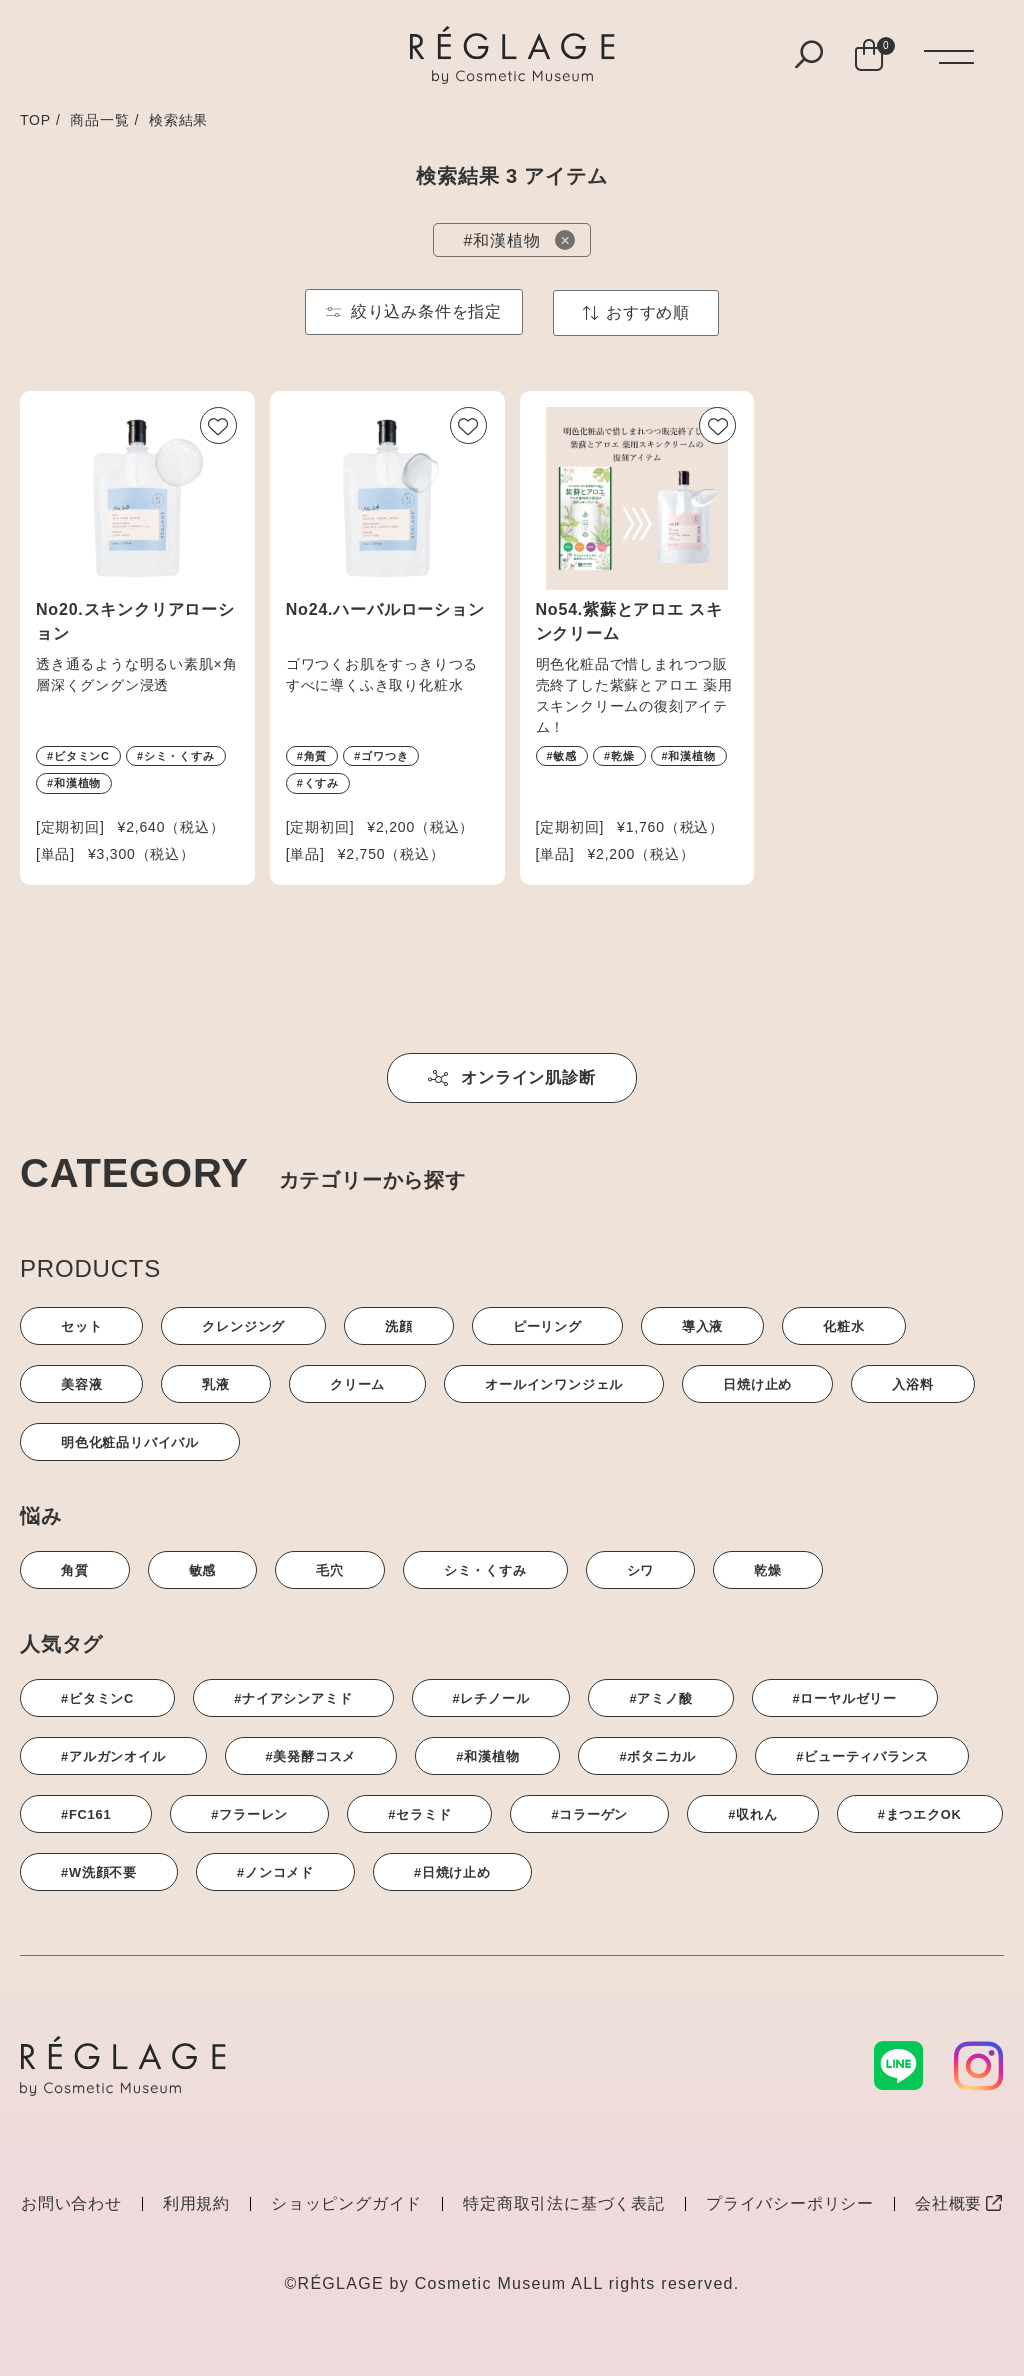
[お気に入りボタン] (218, 425)
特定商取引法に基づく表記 (564, 2203)
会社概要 (959, 2203)
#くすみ (318, 783)
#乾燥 (619, 756)
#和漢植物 (74, 783)
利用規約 (196, 2203)
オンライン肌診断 (511, 1077)
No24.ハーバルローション (385, 609)
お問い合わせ (71, 2203)
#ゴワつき (381, 756)
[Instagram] (979, 2066)
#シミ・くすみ (176, 756)
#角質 (312, 756)
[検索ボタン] (809, 56)
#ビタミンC (78, 756)
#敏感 (562, 756)
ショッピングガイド (346, 2203)
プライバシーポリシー (790, 2203)
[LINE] (899, 2065)
